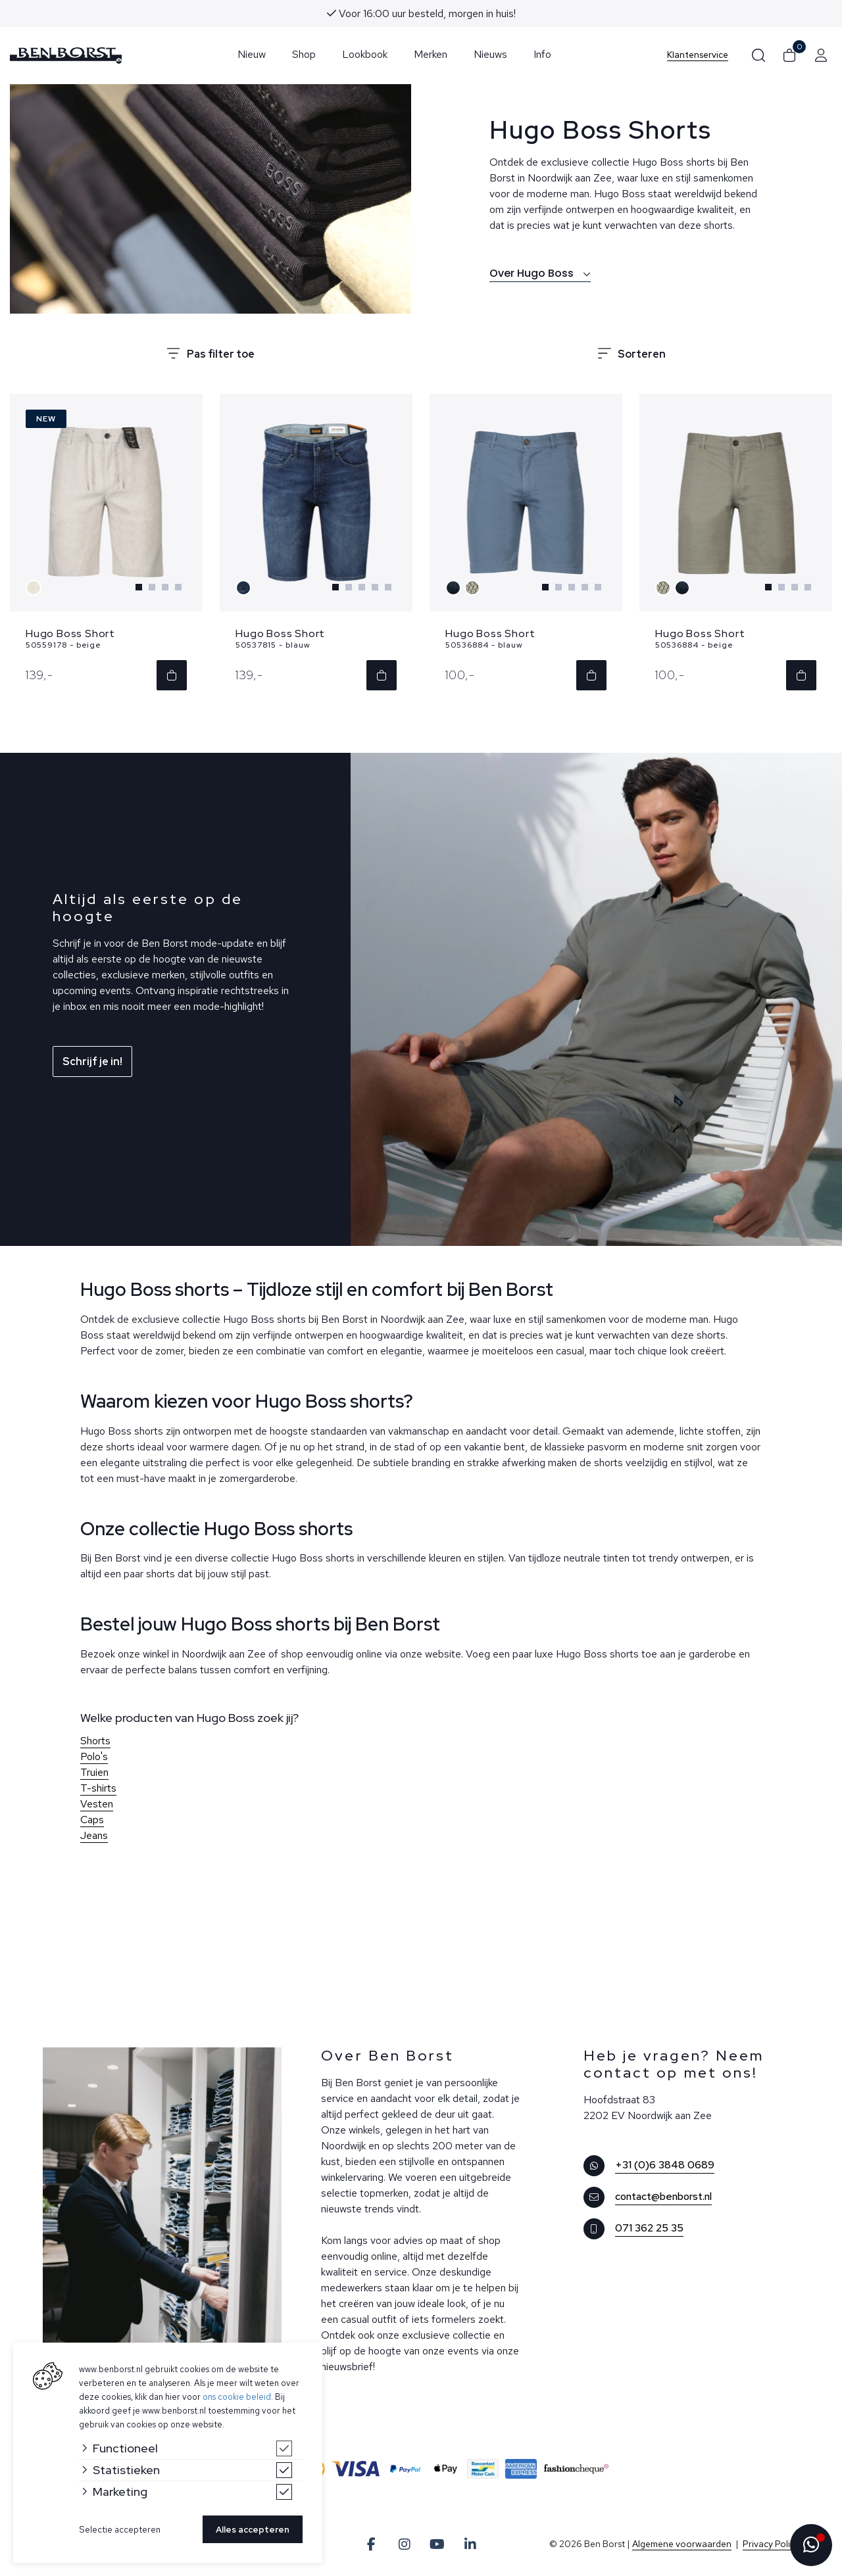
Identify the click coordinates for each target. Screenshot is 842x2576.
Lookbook (364, 54)
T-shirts (98, 1789)
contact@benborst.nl (663, 2198)
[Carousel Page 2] (152, 588)
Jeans (94, 1837)
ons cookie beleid (237, 2396)
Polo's (94, 1758)
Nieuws (490, 54)
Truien (94, 1773)
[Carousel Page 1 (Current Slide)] (139, 588)
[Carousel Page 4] (178, 588)
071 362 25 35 (649, 2229)
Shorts (95, 1742)
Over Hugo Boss (540, 273)
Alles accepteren (252, 2529)
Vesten (96, 1805)
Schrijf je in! (92, 1063)
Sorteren (632, 354)
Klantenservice (697, 54)
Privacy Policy (771, 2545)
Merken (430, 54)
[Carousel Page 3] (165, 588)
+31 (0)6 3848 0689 (664, 2166)
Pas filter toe (210, 354)
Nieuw (251, 54)
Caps (92, 1821)
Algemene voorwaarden (681, 2545)
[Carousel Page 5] (388, 588)
